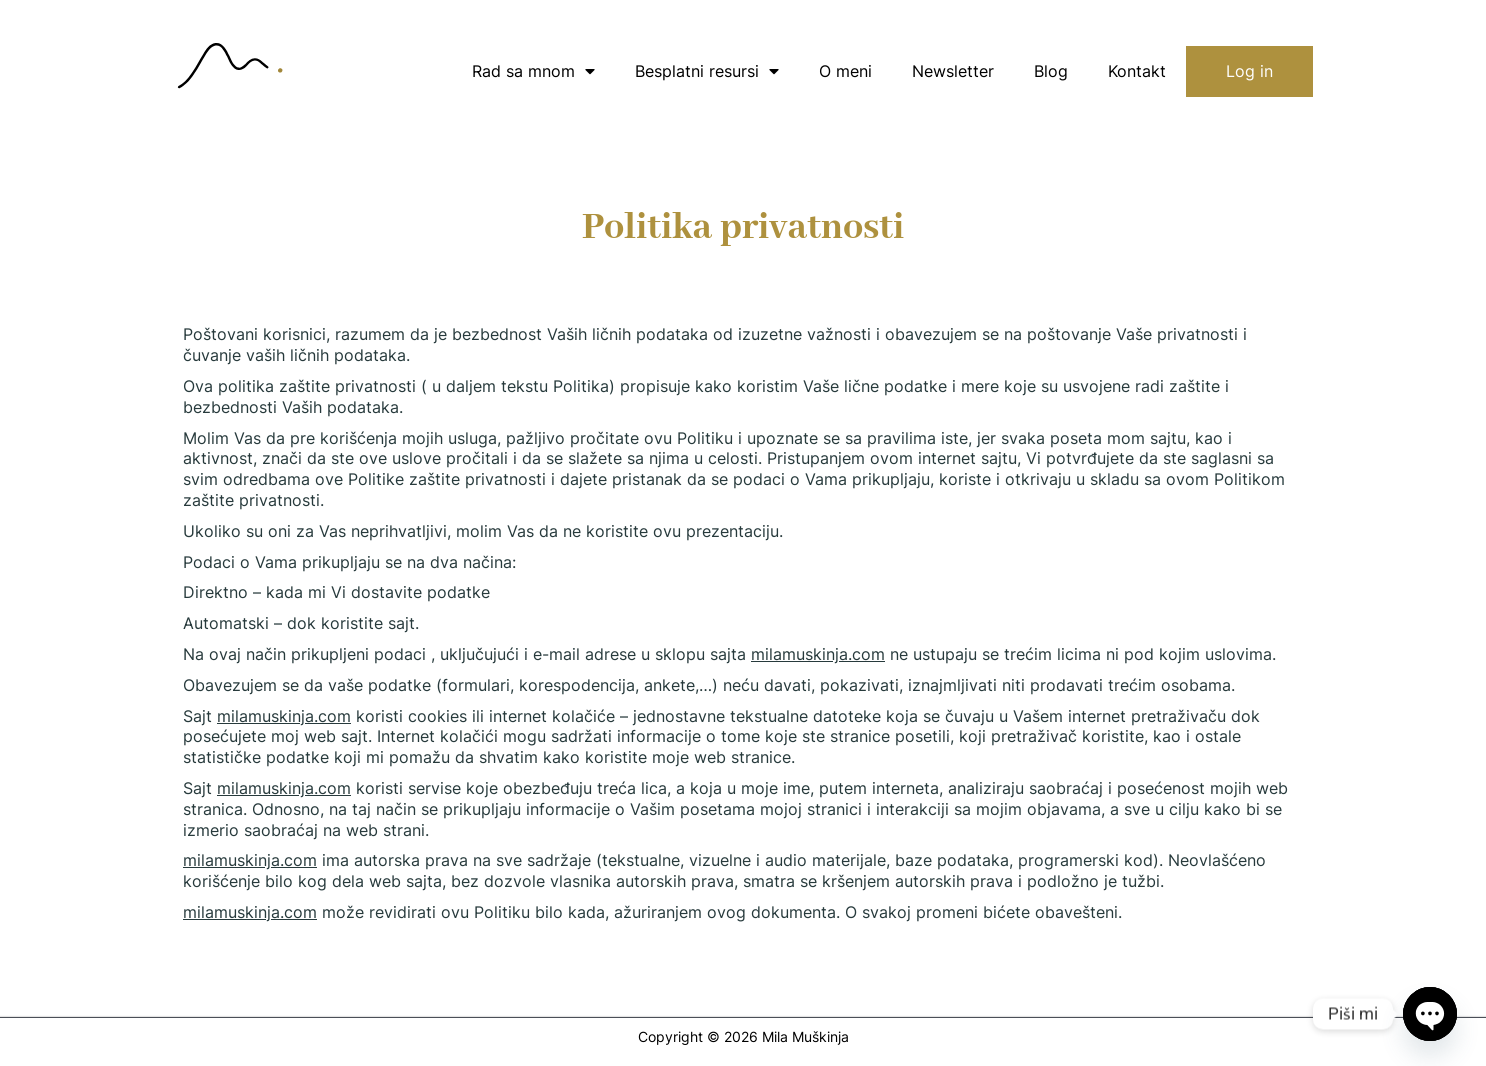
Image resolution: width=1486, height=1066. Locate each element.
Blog (1051, 71)
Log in (1249, 71)
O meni (845, 71)
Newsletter (953, 71)
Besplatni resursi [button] (707, 71)
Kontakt (1137, 71)
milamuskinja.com (818, 654)
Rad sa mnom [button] (533, 71)
